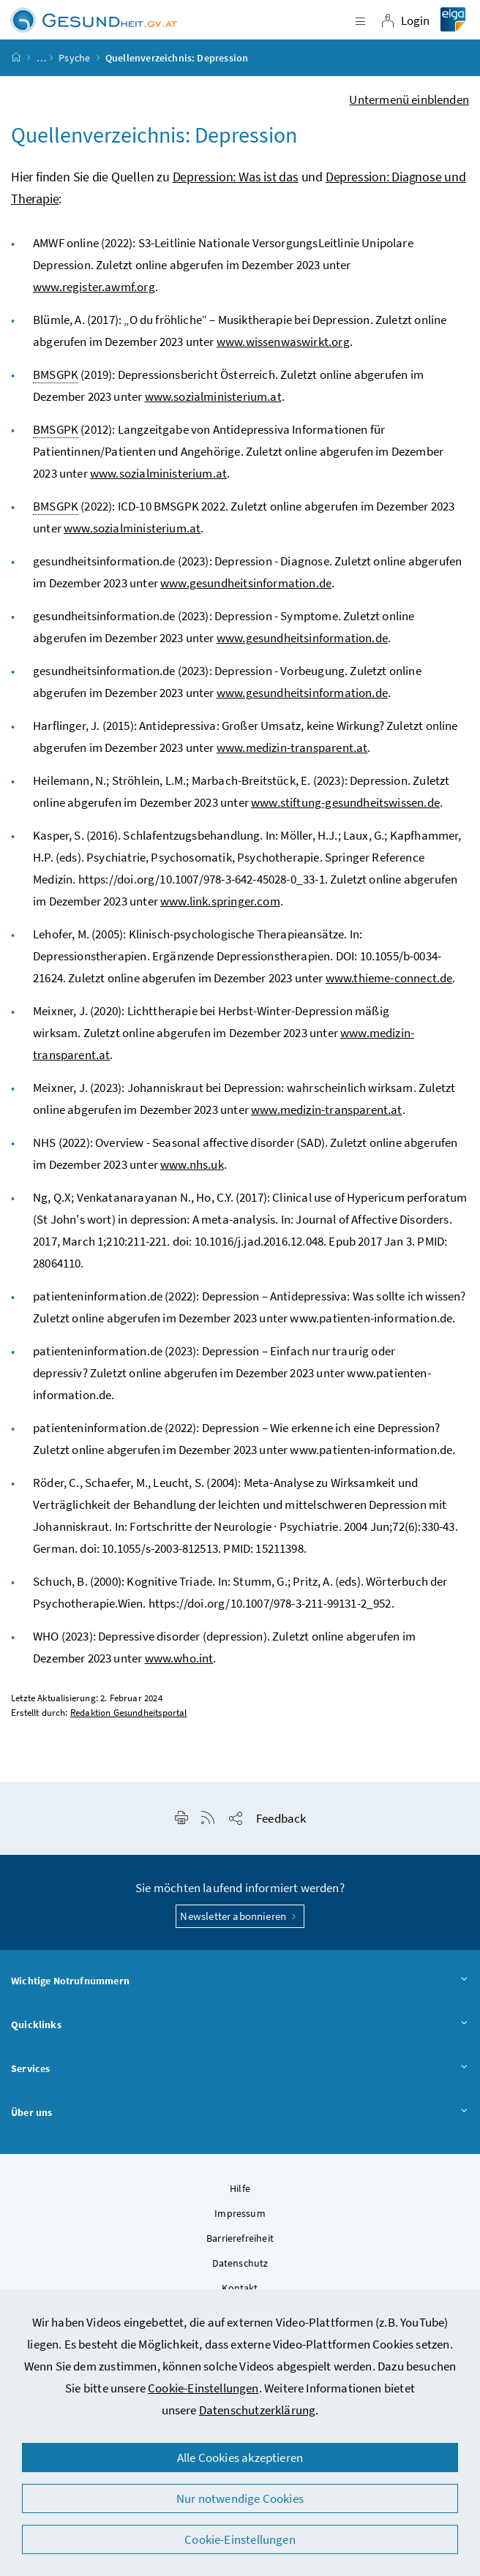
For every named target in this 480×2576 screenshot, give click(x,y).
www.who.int (179, 1658)
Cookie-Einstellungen (203, 2388)
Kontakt (240, 2287)
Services (240, 2069)
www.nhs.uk (192, 1164)
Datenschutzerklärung (257, 2410)
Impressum (240, 2213)
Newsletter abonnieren (239, 1916)
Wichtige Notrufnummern (240, 1981)
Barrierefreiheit (240, 2238)
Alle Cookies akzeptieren (240, 2457)
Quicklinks (240, 2025)
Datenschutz (240, 2263)
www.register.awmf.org (94, 287)
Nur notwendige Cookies (240, 2498)
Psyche (74, 57)
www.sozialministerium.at (213, 396)
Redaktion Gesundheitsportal (128, 1712)
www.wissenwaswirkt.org (283, 342)
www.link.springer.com (220, 901)
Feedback (281, 1818)
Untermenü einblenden (409, 99)
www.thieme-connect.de (389, 978)
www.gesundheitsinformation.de (245, 583)
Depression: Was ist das (236, 176)
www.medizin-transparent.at (292, 747)
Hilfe (240, 2188)
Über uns (240, 2113)
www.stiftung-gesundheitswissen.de (345, 802)
